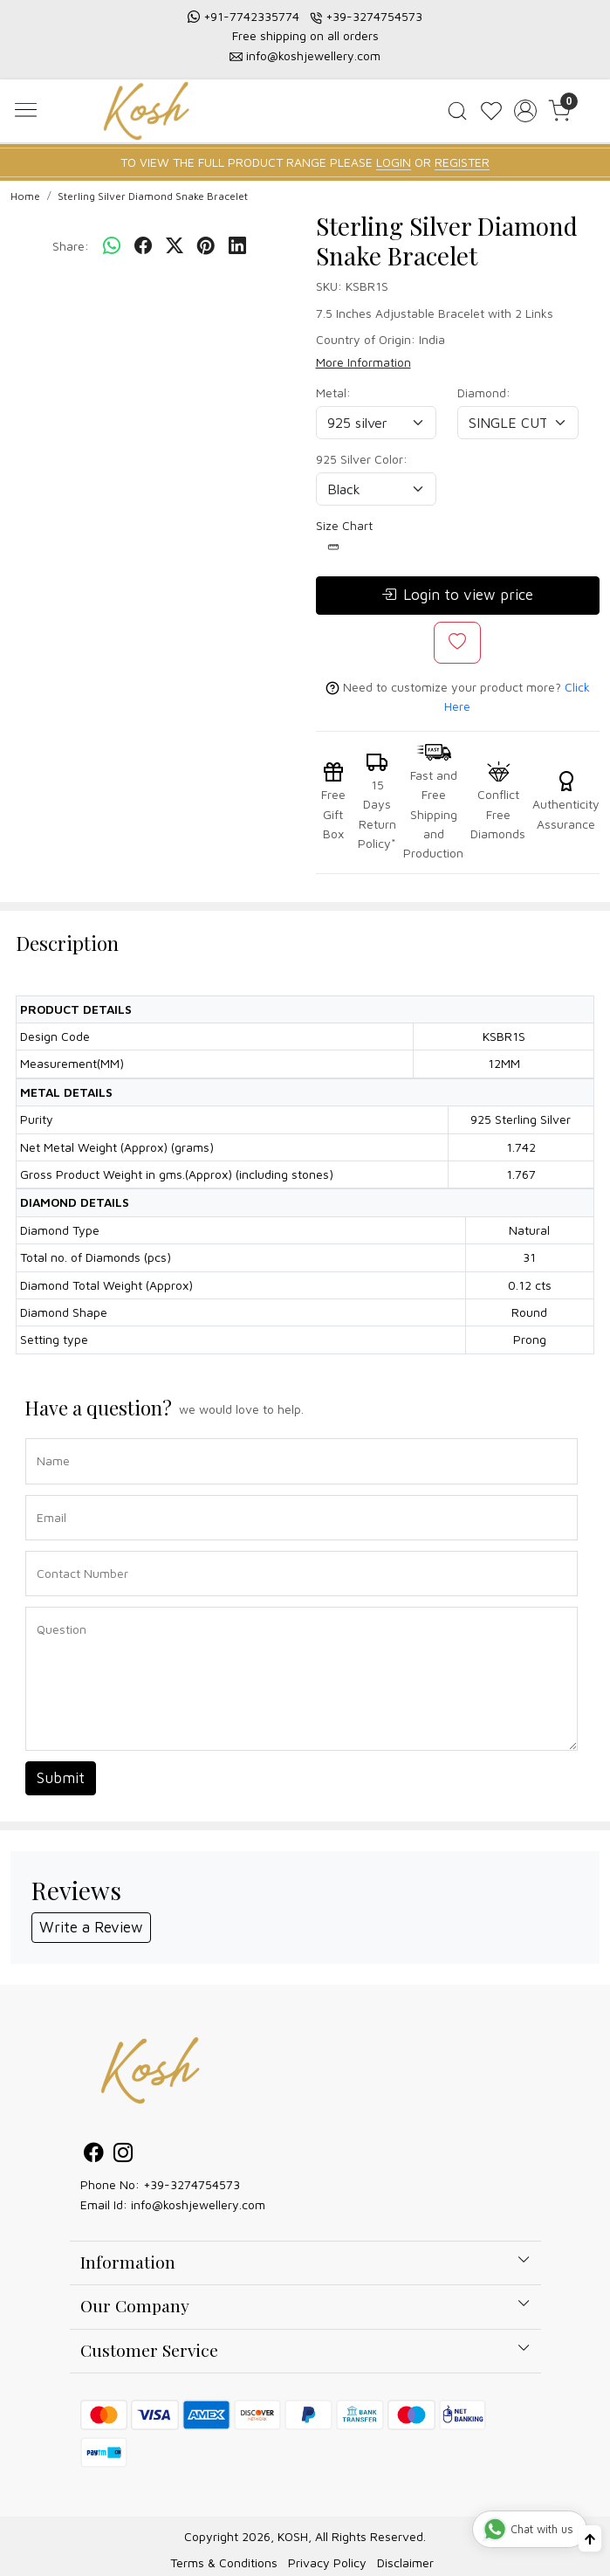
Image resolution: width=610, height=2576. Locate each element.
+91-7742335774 (251, 16)
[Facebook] (93, 2155)
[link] (458, 111)
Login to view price (457, 595)
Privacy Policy (327, 2562)
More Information (363, 362)
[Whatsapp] (111, 246)
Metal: (333, 392)
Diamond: (484, 392)
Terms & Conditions (224, 2562)
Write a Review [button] (91, 1927)
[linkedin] (237, 246)
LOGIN (393, 162)
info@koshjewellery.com (313, 55)
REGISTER (462, 162)
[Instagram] (123, 2155)
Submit (61, 1778)
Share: (70, 245)
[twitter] (174, 246)
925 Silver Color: (362, 458)
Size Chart (344, 535)
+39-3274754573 (374, 16)
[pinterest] (206, 246)
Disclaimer (405, 2562)
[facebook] (143, 246)
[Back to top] (590, 2538)
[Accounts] (525, 111)
